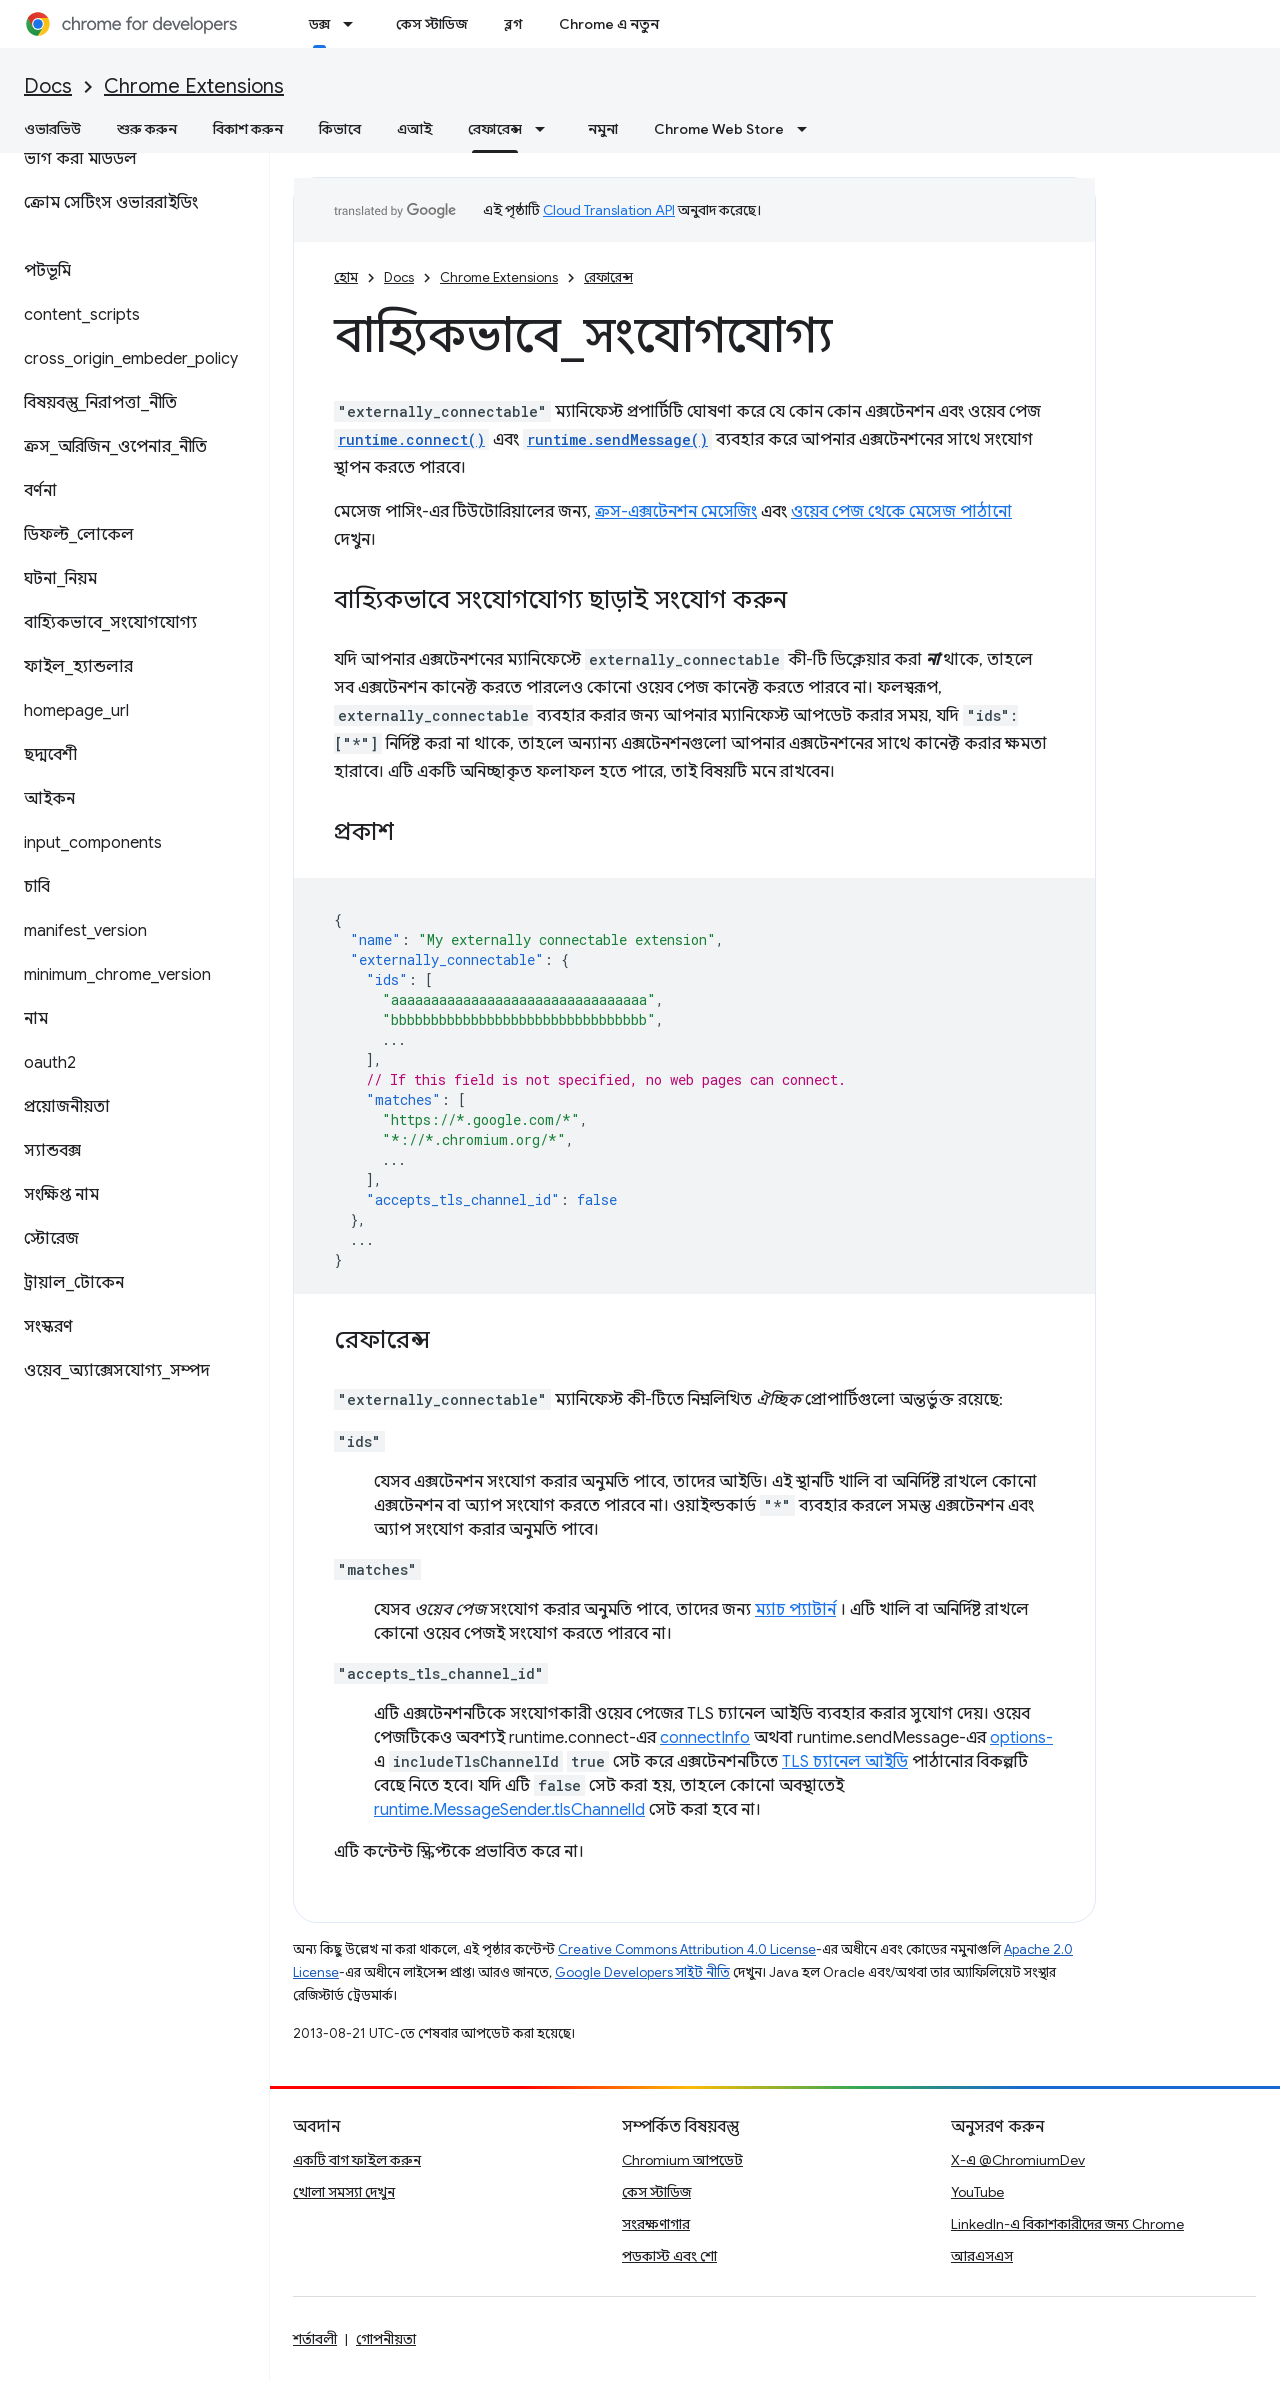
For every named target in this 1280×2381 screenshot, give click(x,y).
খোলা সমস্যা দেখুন (344, 2192)
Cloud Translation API (609, 210)
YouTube (977, 2192)
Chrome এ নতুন (609, 24)
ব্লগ (513, 24)
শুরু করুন (147, 129)
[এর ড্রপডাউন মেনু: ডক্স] (354, 24)
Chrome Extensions (194, 86)
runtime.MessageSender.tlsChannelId (509, 1810)
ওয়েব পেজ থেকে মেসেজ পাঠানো (901, 512)
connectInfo (705, 1738)
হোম (346, 277)
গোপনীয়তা (386, 2339)
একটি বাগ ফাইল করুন (357, 2160)
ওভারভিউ (52, 129)
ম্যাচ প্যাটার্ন (795, 1610)
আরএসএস (982, 2256)
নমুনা (603, 129)
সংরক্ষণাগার (656, 2224)
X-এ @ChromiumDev (1018, 2160)
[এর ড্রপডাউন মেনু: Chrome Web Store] (808, 129)
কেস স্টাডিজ (432, 24)
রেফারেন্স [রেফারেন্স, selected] (495, 129)
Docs (48, 86)
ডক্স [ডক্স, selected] (319, 24)
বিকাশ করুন (248, 129)
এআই (414, 129)
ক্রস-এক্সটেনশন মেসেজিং (676, 512)
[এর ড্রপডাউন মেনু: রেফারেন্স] (546, 129)
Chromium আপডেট (682, 2160)
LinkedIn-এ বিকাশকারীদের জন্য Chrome (1067, 2224)
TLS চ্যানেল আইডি (845, 1762)
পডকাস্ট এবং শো (669, 2256)
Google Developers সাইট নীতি (642, 1972)
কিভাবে (340, 129)
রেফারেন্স (608, 277)
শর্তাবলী (315, 2339)
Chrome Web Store (719, 129)
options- (1021, 1738)
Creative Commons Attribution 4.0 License (687, 1949)
